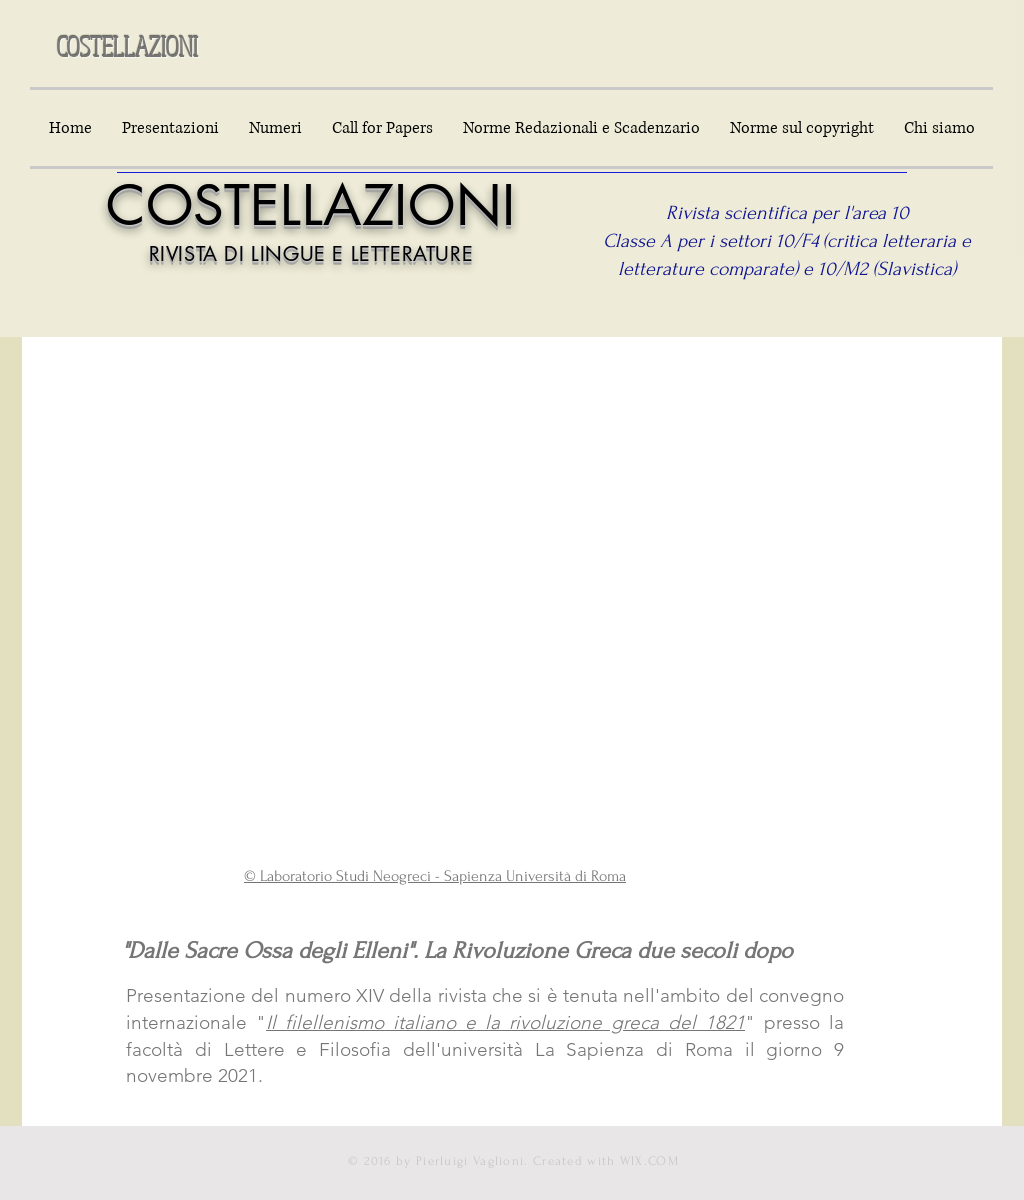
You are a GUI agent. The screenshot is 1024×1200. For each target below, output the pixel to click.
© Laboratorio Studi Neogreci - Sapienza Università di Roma (435, 876)
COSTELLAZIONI (127, 46)
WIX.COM (649, 1161)
